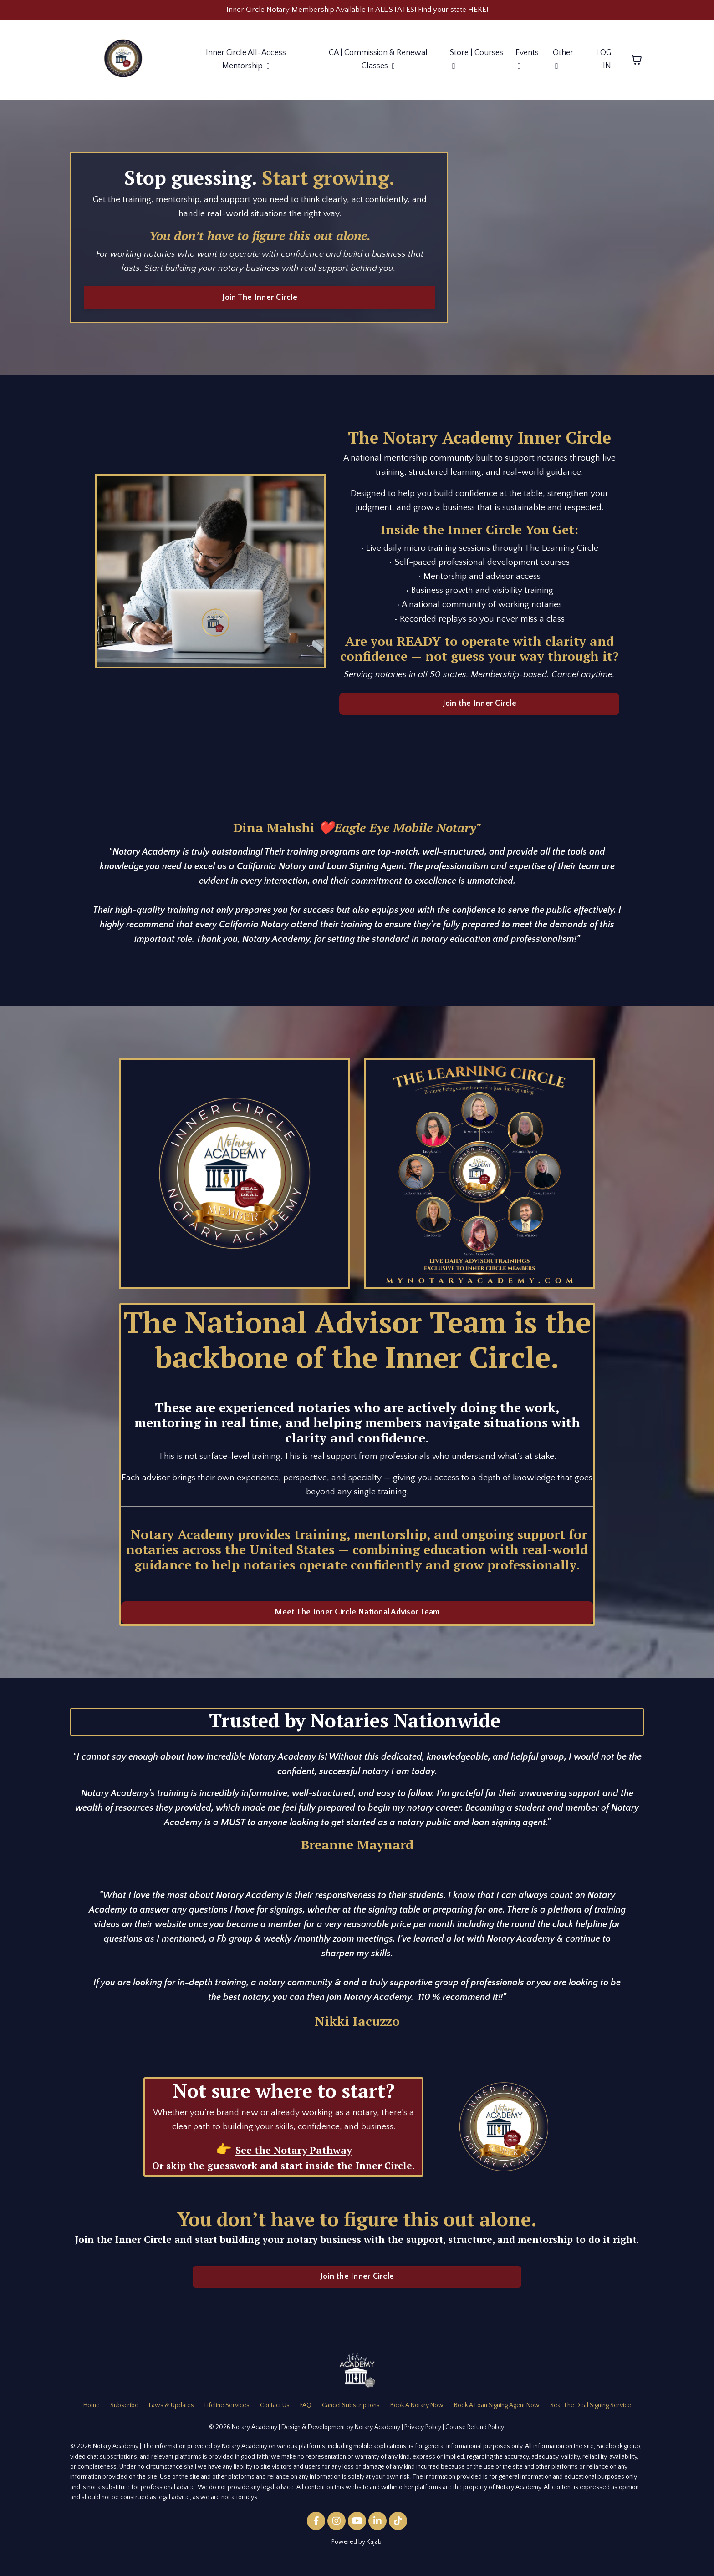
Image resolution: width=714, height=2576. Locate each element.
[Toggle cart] (636, 61)
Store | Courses (477, 61)
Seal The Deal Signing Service (590, 2416)
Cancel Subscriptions (351, 2416)
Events (527, 61)
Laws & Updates (171, 2416)
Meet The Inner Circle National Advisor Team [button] (357, 1623)
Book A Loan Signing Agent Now (497, 2416)
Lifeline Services (227, 2416)
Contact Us (275, 2416)
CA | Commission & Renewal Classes (378, 61)
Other (563, 61)
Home (91, 2416)
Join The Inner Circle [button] (258, 301)
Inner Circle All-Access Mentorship (245, 61)
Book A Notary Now (417, 2416)
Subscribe (124, 2416)
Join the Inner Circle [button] (479, 712)
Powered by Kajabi (357, 2552)
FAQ (305, 2416)
